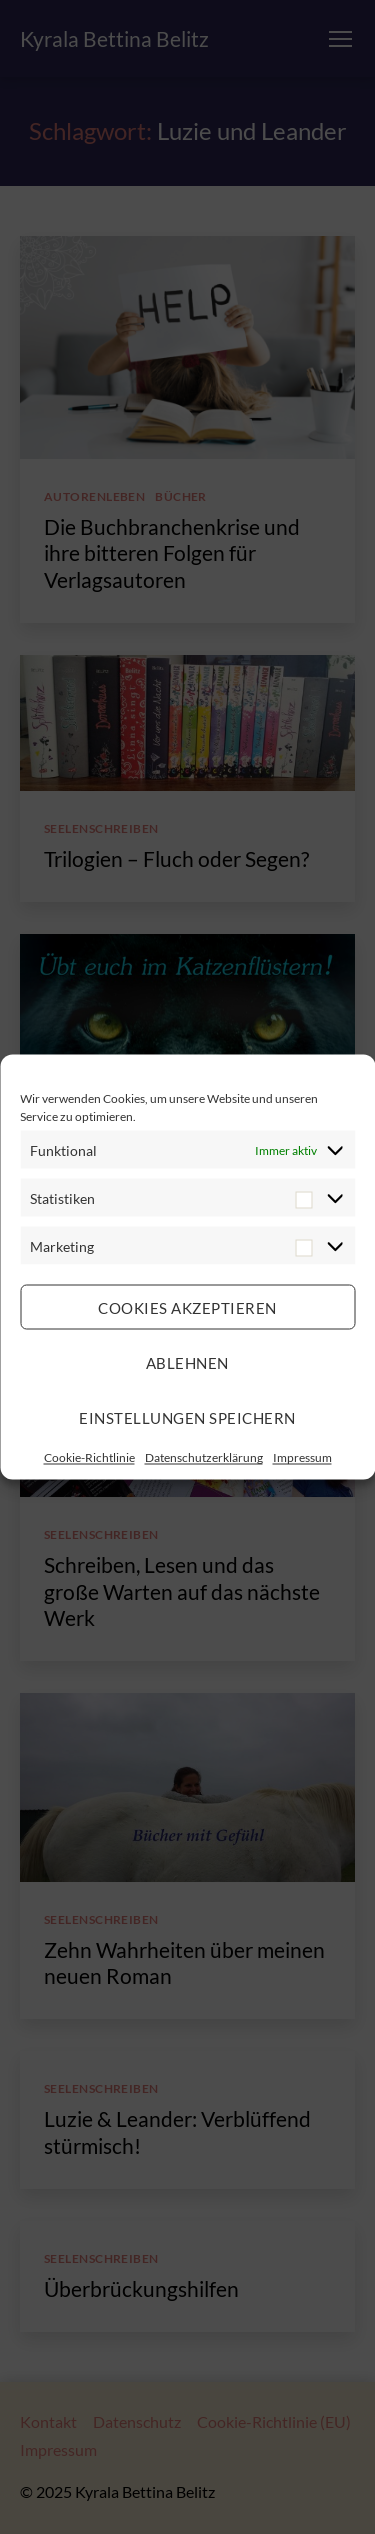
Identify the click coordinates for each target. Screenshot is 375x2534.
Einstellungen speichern (187, 1417)
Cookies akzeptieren (187, 1307)
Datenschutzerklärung (204, 1457)
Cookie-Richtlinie (89, 1457)
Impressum (302, 1457)
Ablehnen (187, 1362)
